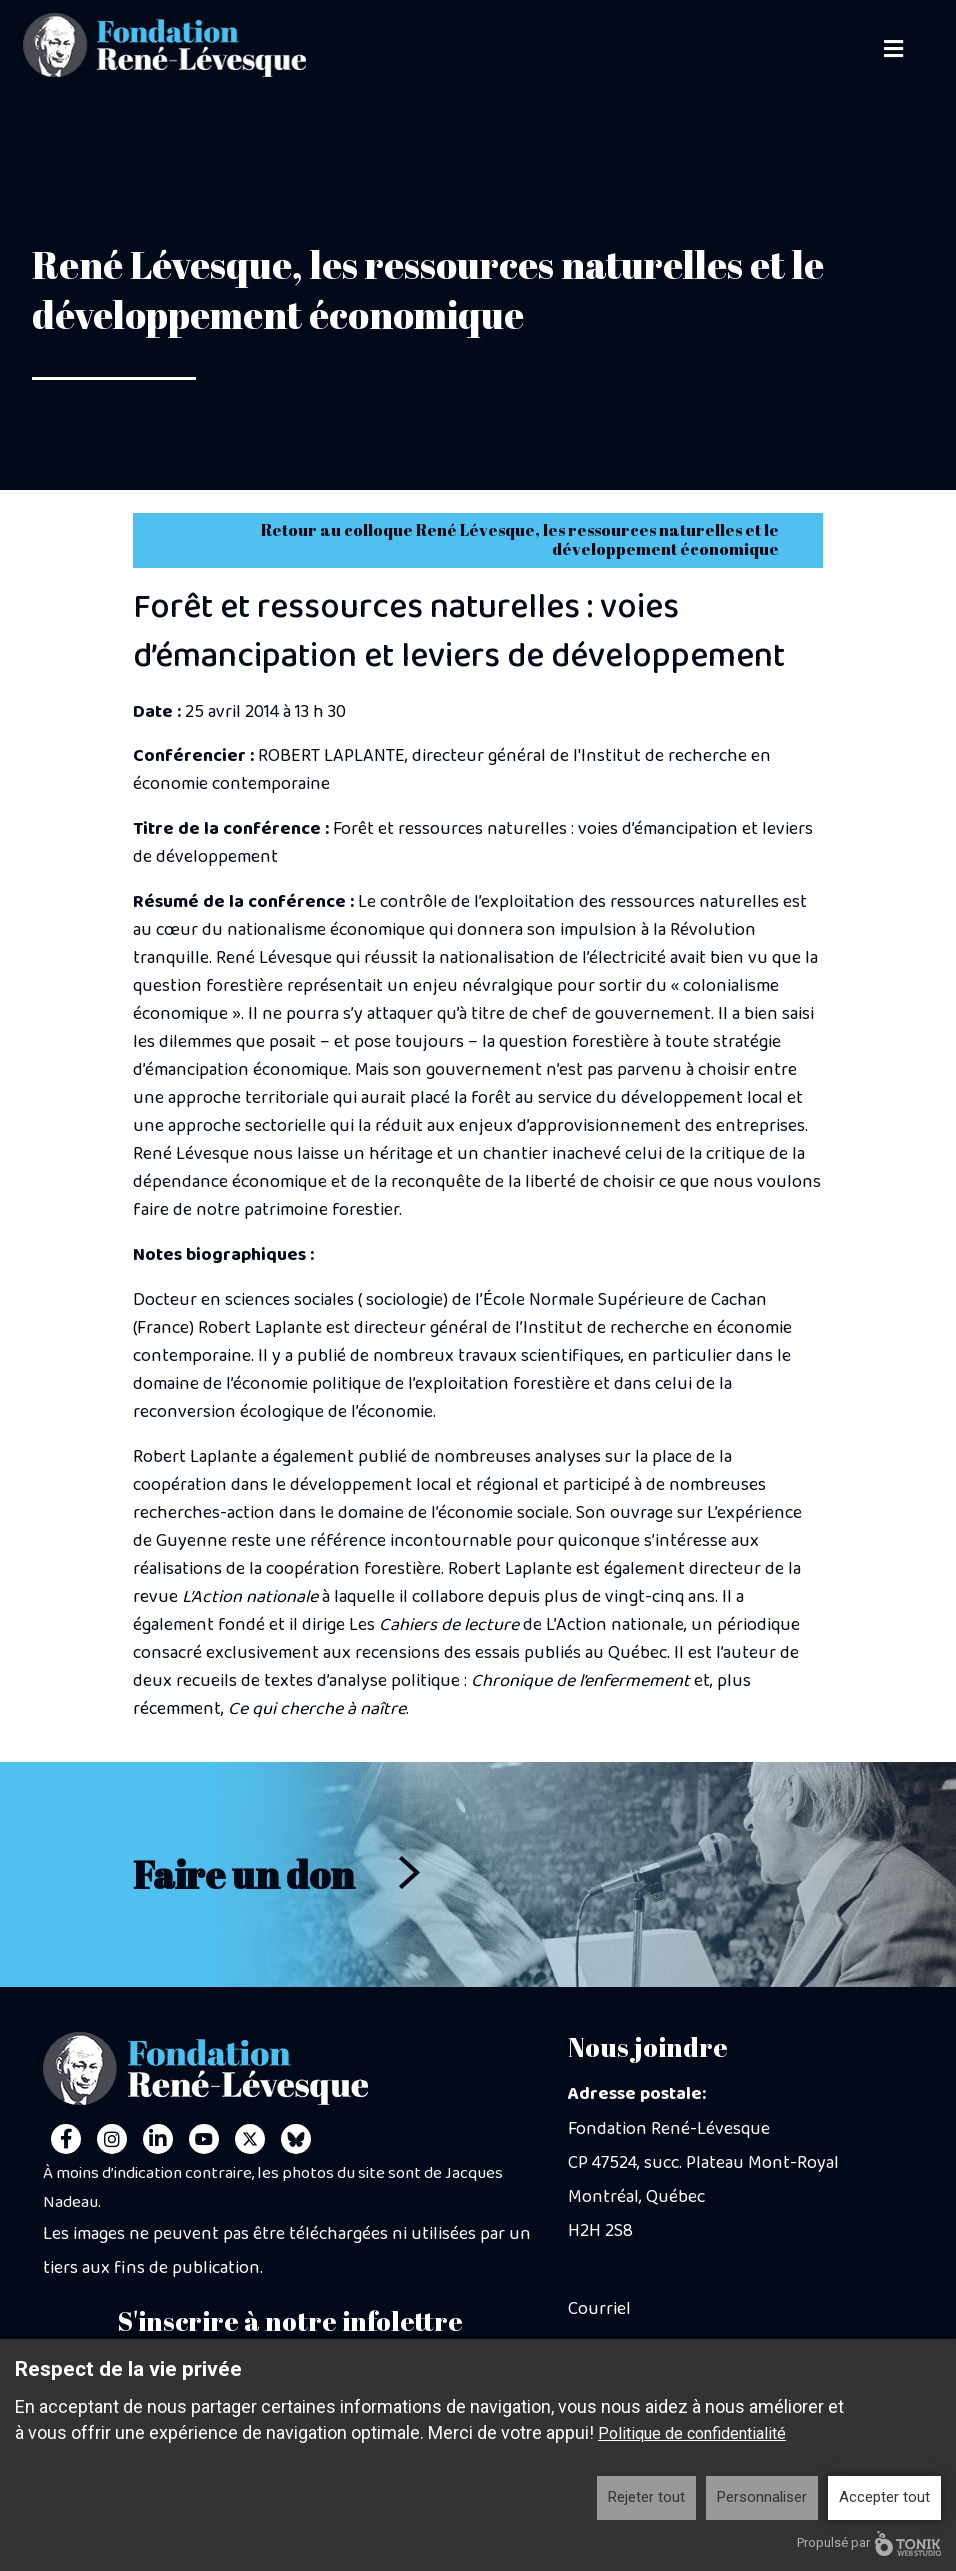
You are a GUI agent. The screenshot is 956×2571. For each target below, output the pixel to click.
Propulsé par (869, 2543)
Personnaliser (762, 2497)
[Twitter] (250, 2139)
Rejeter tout (646, 2497)
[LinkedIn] (158, 2139)
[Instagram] (112, 2139)
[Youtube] (204, 2139)
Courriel (599, 2309)
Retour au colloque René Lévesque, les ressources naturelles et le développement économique (520, 539)
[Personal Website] (296, 2139)
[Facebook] (66, 2139)
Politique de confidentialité (692, 2433)
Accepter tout (884, 2497)
